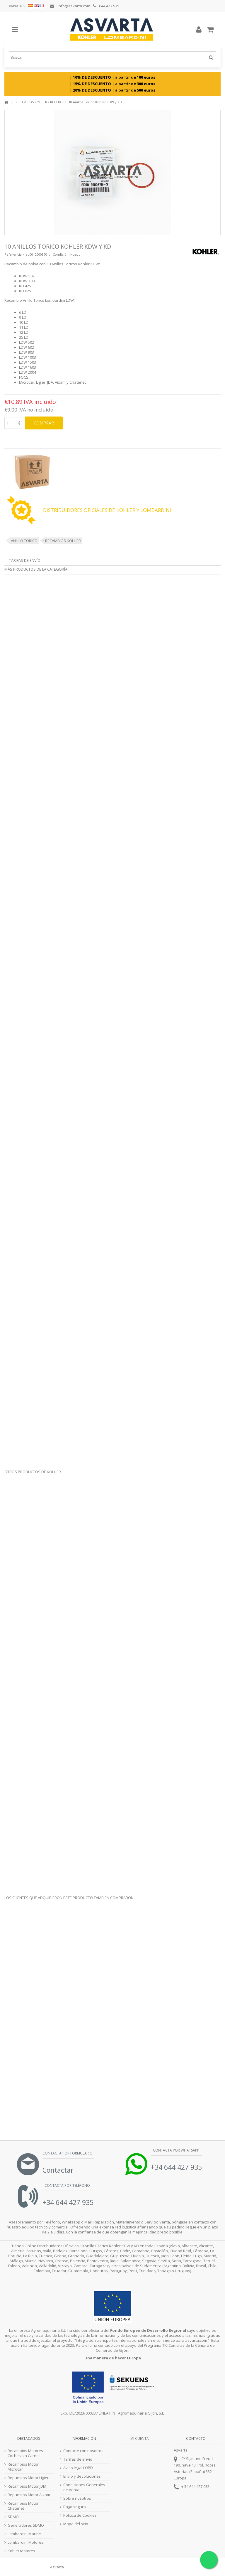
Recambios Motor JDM (27, 2486)
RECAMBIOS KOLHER (63, 540)
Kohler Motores (21, 2550)
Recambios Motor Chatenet (23, 2506)
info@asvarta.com (70, 6)
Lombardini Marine (24, 2533)
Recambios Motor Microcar (23, 2467)
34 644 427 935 (196, 2486)
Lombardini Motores (25, 2542)
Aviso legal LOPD (78, 2467)
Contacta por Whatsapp (175, 2150)
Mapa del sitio (75, 2523)
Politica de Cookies (80, 2515)
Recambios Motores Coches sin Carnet (25, 2453)
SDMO (13, 2516)
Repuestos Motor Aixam (29, 2494)
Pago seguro (74, 2506)
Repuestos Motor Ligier (28, 2477)
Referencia (13, 254)
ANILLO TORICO (24, 540)
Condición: (61, 254)
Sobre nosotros (77, 2498)
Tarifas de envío (24, 560)
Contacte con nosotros (83, 2450)
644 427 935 (106, 6)
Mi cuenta (139, 2438)
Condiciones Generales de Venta (84, 2487)
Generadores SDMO (26, 2525)
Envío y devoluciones (82, 2476)
